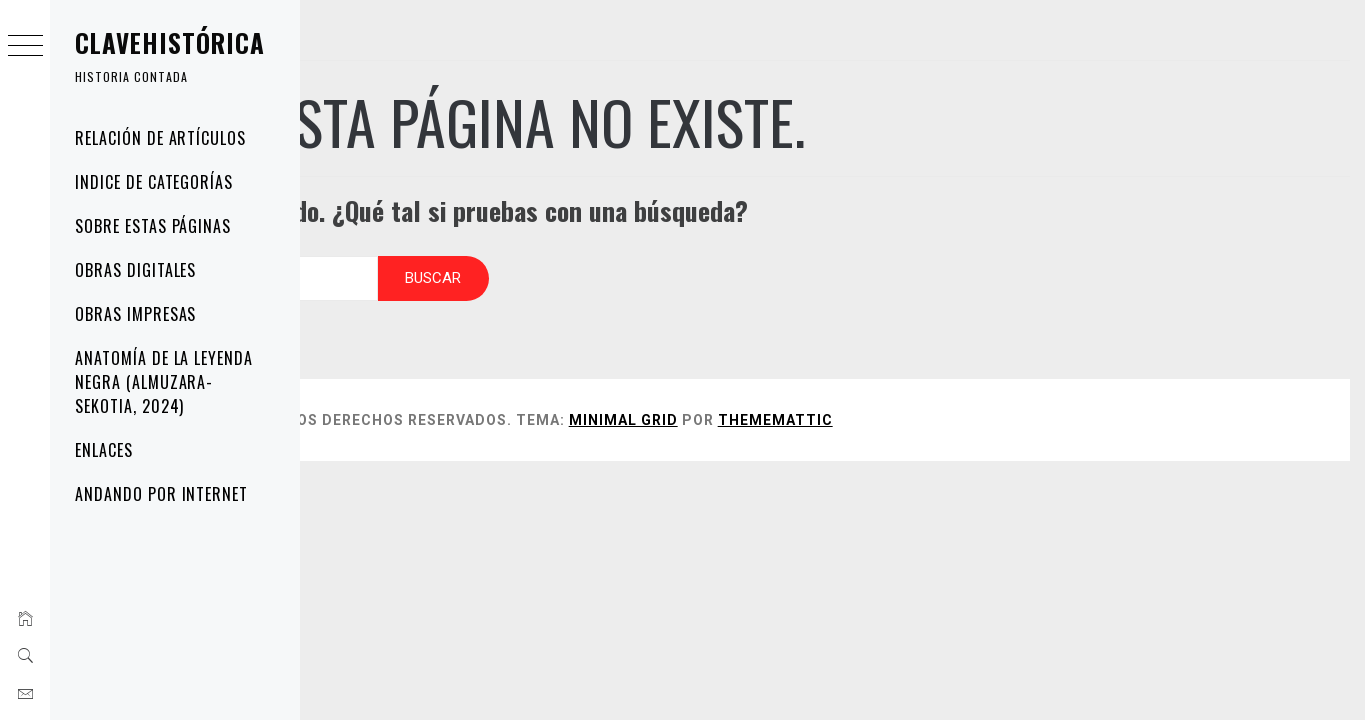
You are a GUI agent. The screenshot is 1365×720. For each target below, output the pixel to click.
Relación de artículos (160, 138)
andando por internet (161, 494)
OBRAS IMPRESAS (135, 314)
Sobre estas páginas (153, 226)
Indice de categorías (154, 182)
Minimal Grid (819, 400)
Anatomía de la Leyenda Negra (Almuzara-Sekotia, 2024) (164, 382)
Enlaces (104, 450)
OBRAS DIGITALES (135, 270)
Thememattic (971, 400)
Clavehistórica (170, 42)
